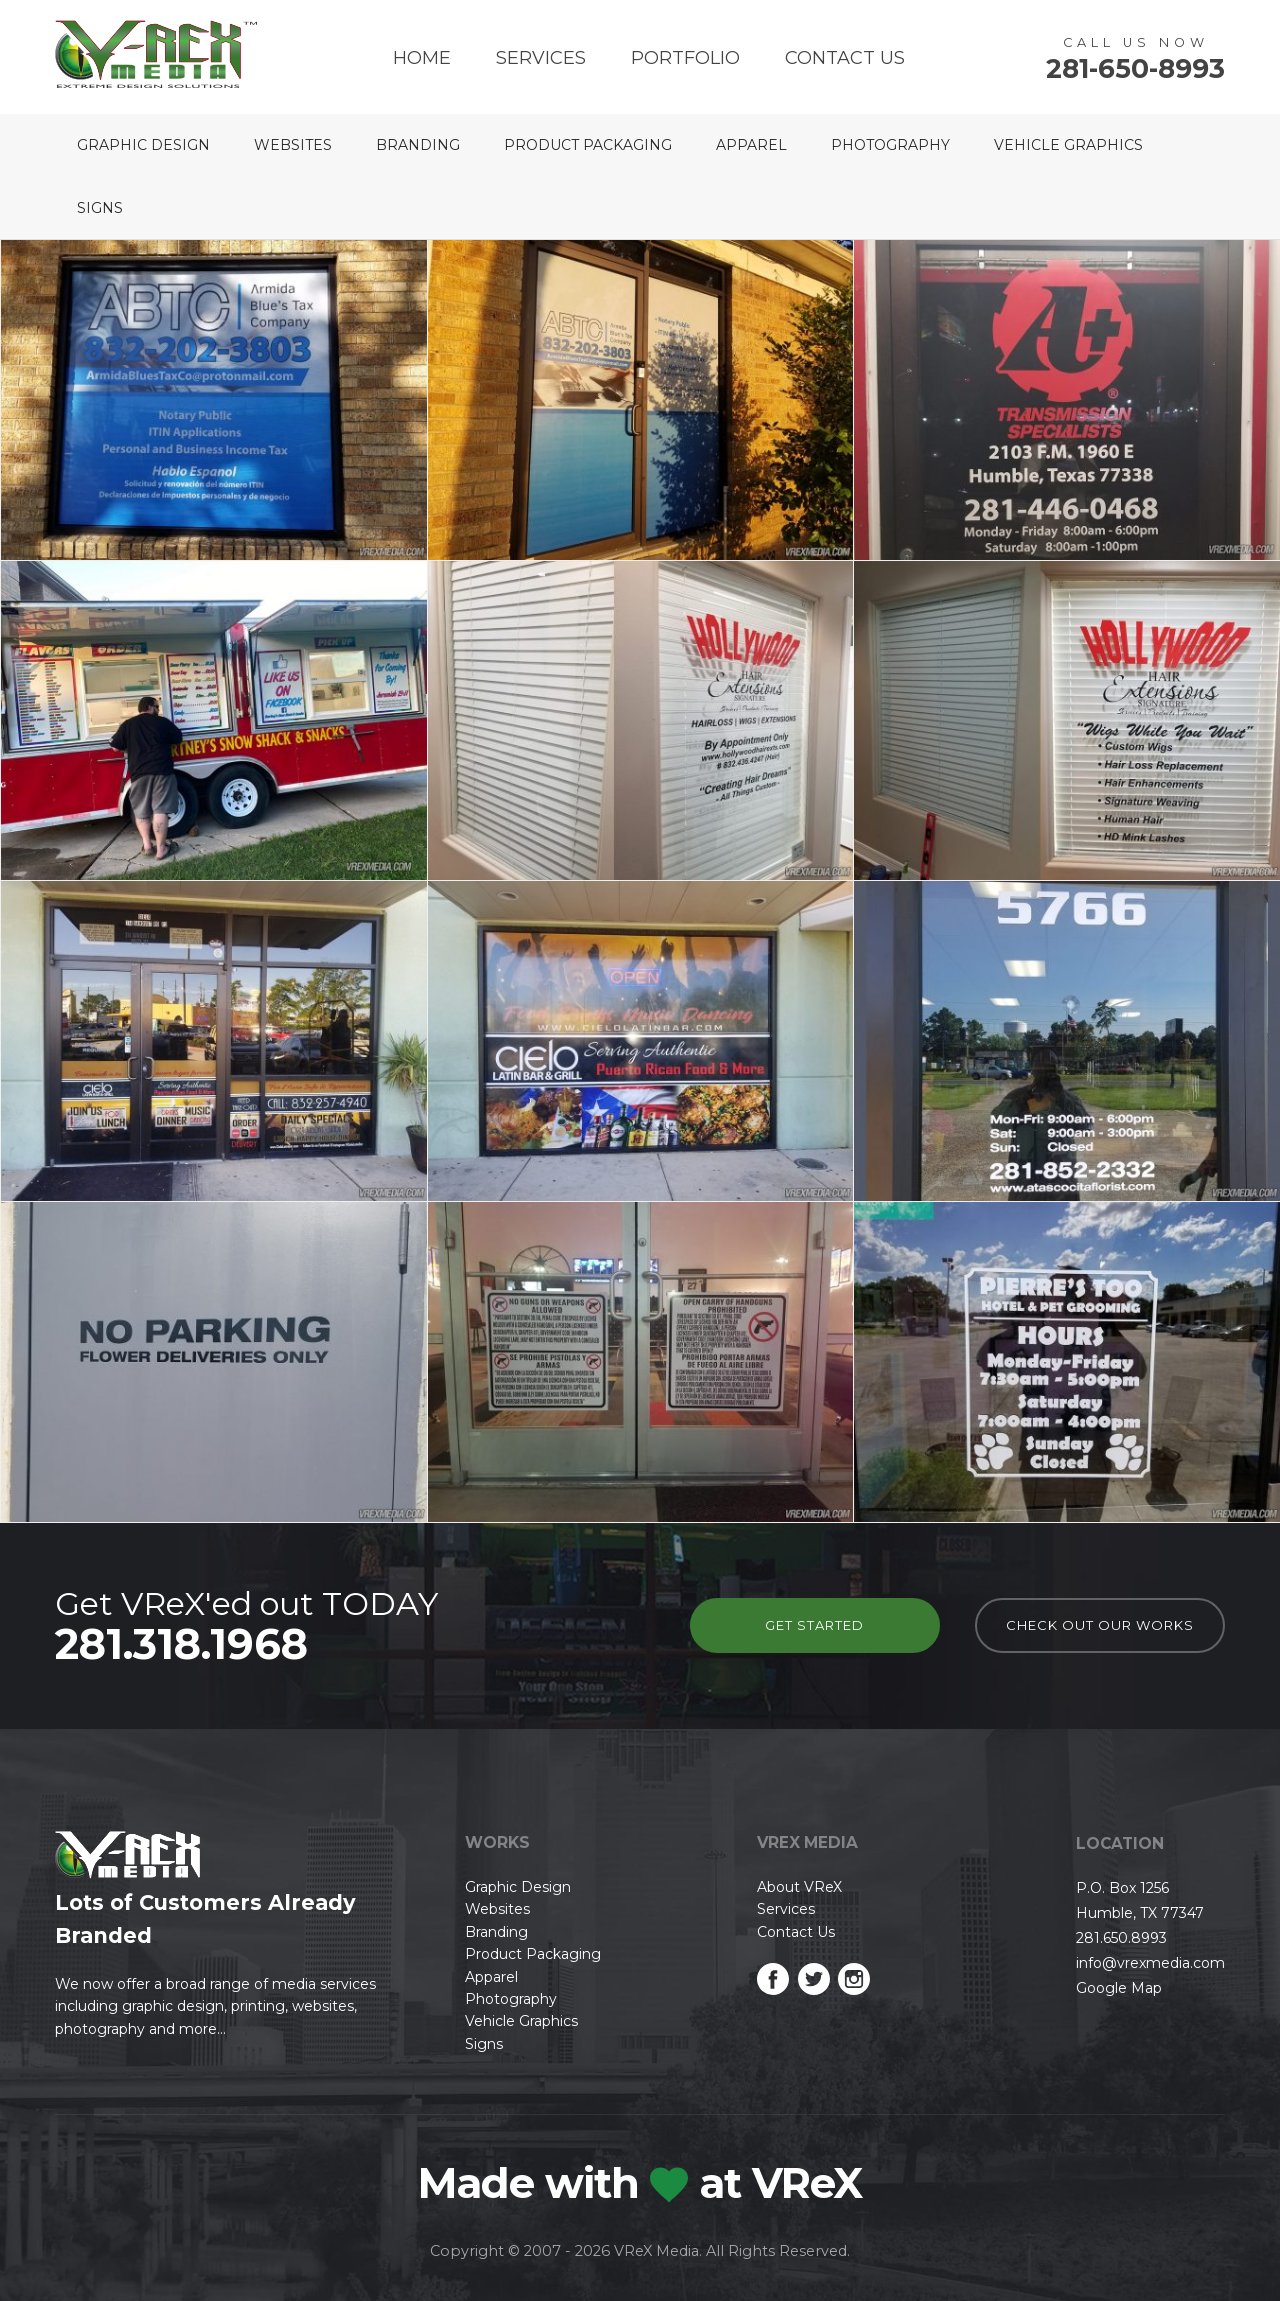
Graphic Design (143, 145)
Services (541, 58)
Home (422, 58)
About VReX (799, 1887)
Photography (890, 145)
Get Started (814, 1625)
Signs (100, 208)
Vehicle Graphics (1068, 145)
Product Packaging (588, 145)
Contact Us (845, 58)
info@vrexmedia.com (1150, 1963)
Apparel (751, 145)
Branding (418, 145)
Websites (293, 145)
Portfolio (685, 58)
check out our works (1100, 1625)
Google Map (1119, 1988)
